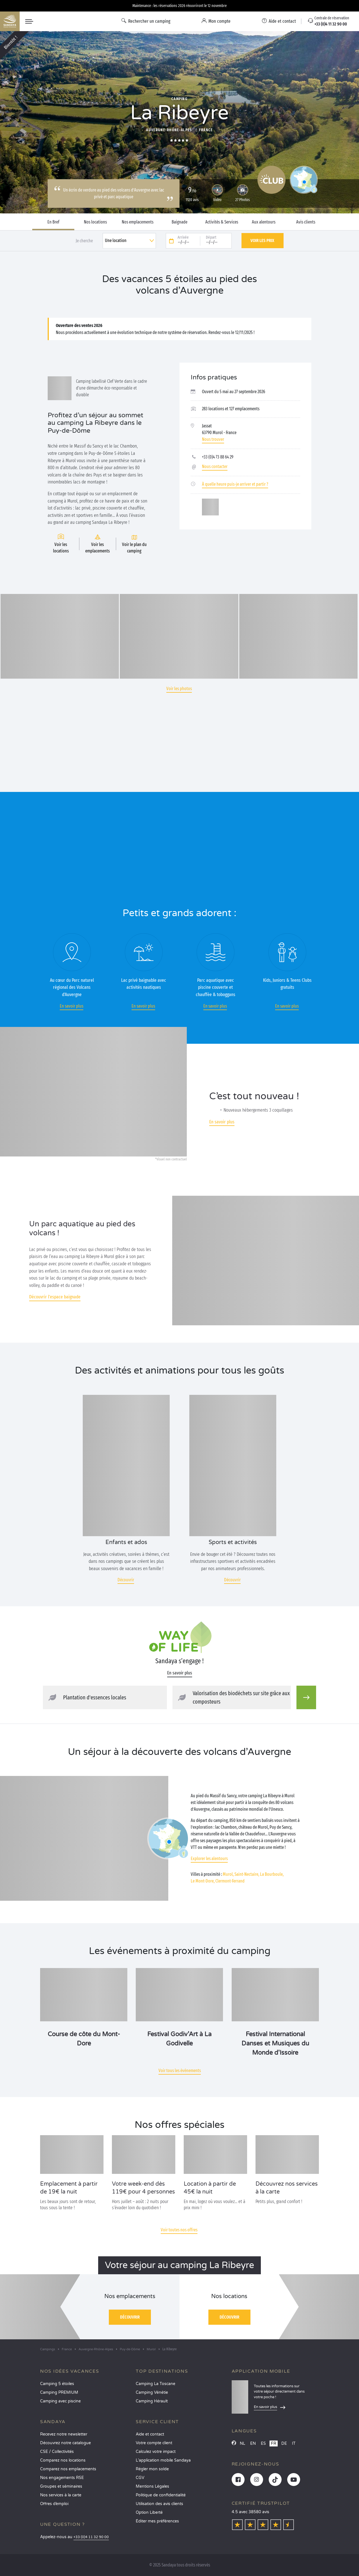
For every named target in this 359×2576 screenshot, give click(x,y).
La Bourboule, (272, 1874)
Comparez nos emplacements (68, 2469)
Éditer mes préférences (157, 2521)
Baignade (179, 222)
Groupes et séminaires (61, 2486)
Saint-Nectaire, (246, 1874)
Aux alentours (263, 222)
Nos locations (95, 222)
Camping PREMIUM (59, 2392)
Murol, (228, 1874)
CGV (140, 2477)
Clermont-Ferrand (230, 1881)
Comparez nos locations (63, 2460)
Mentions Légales (152, 2486)
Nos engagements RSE (62, 2477)
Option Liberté (149, 2512)
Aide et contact (150, 2434)
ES (263, 2443)
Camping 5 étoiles (57, 2383)
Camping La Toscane (155, 2383)
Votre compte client (154, 2443)
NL (242, 2443)
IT (294, 2443)
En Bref (53, 222)
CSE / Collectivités (57, 2451)
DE (284, 2443)
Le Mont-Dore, (203, 1881)
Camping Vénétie (152, 2392)
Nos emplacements (137, 222)
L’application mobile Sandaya (163, 2460)
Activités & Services (221, 222)
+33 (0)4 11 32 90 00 (91, 2537)
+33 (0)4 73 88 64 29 (217, 457)
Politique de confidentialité (161, 2495)
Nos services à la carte (60, 2495)
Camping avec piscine (60, 2401)
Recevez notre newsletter (63, 2434)
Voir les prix (262, 240)
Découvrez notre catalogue (65, 2443)
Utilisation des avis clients (159, 2503)
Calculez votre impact (156, 2451)
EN (253, 2443)
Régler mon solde (152, 2469)
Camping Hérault (152, 2401)
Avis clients (305, 222)
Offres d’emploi (54, 2503)
